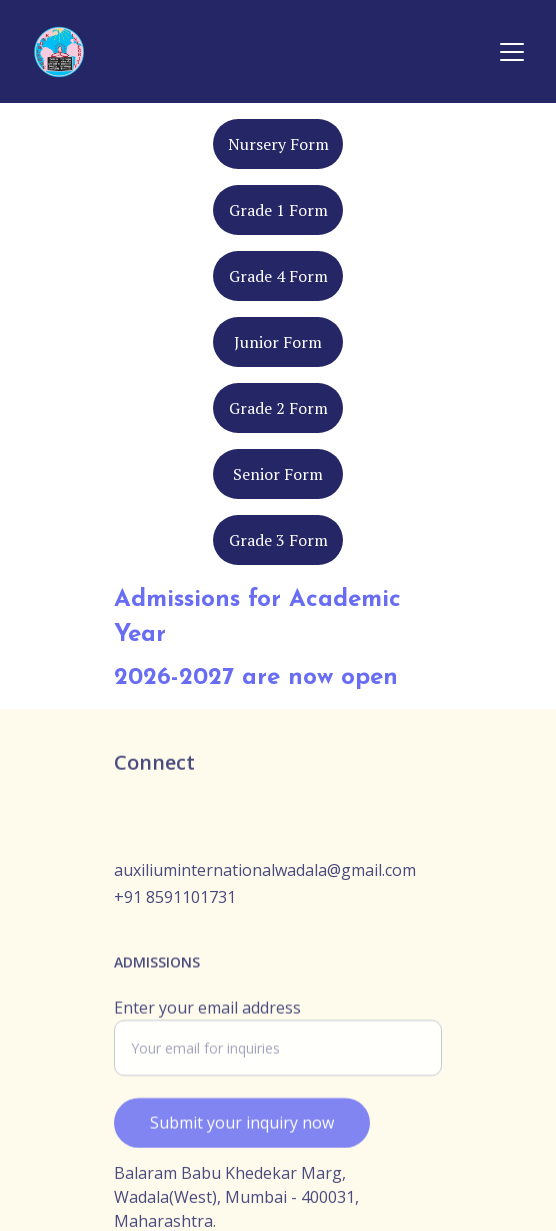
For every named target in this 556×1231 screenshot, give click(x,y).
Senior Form (278, 474)
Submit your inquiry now (242, 1131)
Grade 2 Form (278, 408)
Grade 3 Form (278, 540)
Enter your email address (207, 1016)
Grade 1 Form (278, 210)
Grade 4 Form (278, 276)
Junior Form (278, 342)
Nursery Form (278, 144)
